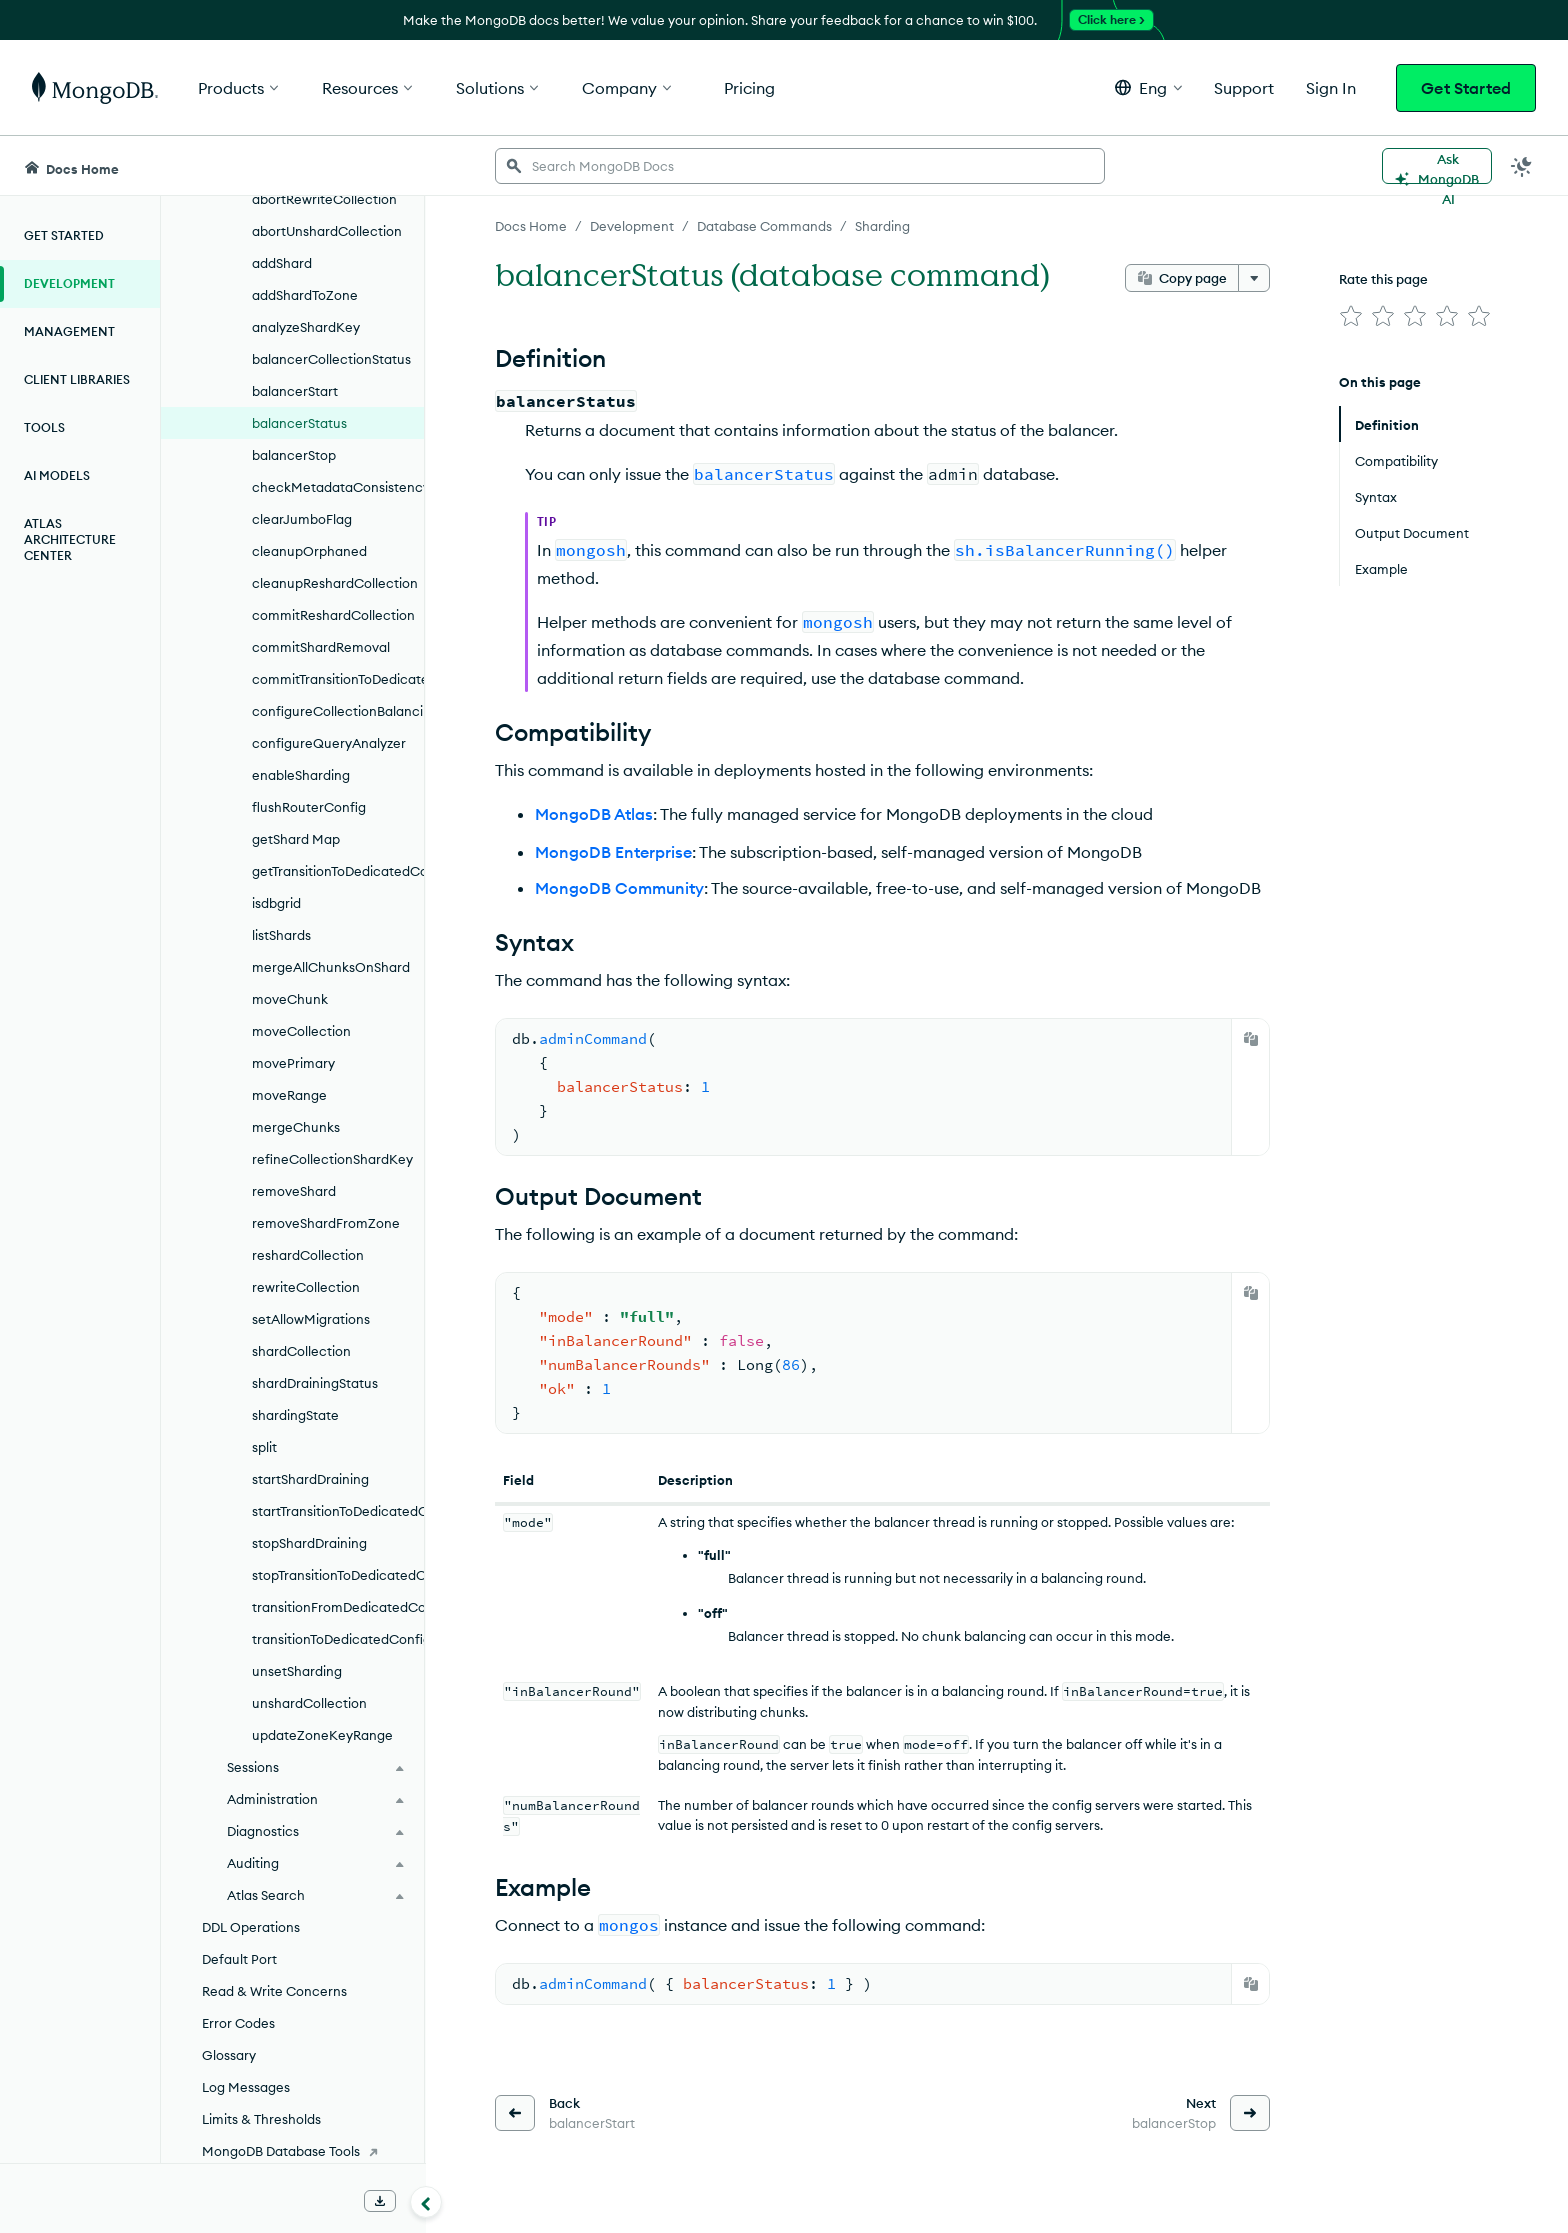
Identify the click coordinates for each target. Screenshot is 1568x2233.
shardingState (295, 1415)
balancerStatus (299, 423)
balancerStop (294, 455)
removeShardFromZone (326, 1223)
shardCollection (301, 1351)
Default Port (239, 1959)
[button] (1148, 87)
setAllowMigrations (311, 1319)
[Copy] (1251, 1039)
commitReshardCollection (333, 615)
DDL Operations (251, 1927)
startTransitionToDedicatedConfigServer (338, 1511)
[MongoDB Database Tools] (292, 2151)
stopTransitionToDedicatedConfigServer (338, 1575)
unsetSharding (297, 1671)
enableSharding (301, 775)
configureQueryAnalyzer (329, 743)
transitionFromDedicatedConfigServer (338, 1607)
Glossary (229, 2055)
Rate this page (1383, 279)
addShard (282, 263)
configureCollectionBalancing (338, 711)
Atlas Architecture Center (70, 539)
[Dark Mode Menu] (1522, 166)
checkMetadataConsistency (338, 487)
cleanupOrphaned (309, 551)
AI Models (57, 475)
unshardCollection (309, 1703)
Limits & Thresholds (261, 2119)
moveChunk (290, 999)
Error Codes (238, 2023)
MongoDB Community (619, 888)
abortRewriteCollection (324, 199)
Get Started (1466, 88)
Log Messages (246, 2087)
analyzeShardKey (306, 327)
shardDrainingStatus (315, 1383)
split (264, 1447)
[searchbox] (800, 166)
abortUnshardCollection (327, 231)
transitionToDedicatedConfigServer (338, 1639)
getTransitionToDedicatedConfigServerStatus (338, 871)
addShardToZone (305, 295)
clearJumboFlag (302, 519)
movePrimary (293, 1063)
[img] (1351, 316)
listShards (281, 935)
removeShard (294, 1191)
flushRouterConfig (309, 807)
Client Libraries (77, 379)
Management (69, 331)
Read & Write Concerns (274, 1991)
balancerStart (295, 391)
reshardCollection (308, 1255)
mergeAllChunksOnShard (331, 967)
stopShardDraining (309, 1543)
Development (69, 283)
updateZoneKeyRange (322, 1735)
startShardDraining (310, 1479)
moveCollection (301, 1031)
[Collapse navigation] (426, 2202)
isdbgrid (276, 903)
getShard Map (296, 839)
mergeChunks (296, 1127)
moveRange (289, 1095)
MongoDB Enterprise (613, 852)
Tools (44, 427)
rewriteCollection (306, 1287)
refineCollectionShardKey (332, 1159)
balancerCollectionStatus (331, 359)
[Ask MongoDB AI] (1437, 166)
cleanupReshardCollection (335, 583)
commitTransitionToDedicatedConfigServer (338, 679)
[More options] (1254, 278)
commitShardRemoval (321, 647)
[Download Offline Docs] (380, 2201)
